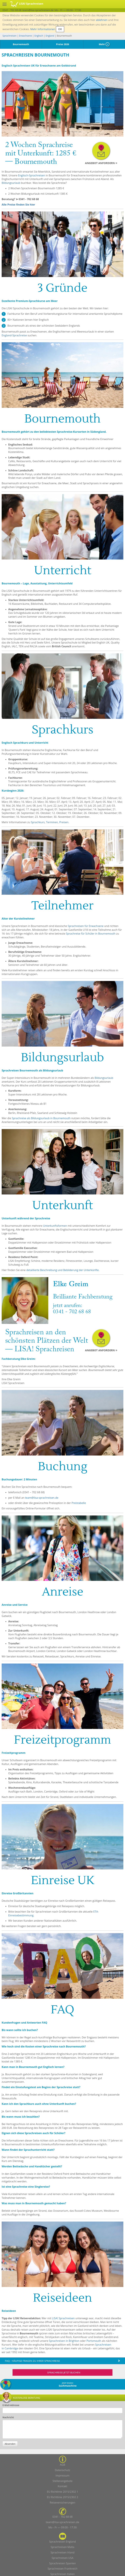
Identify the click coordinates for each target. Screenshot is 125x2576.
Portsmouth (93, 2341)
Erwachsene (25, 35)
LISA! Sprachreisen (63, 2318)
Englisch (38, 35)
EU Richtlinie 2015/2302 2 (62, 2497)
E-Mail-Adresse (10, 2405)
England (50, 35)
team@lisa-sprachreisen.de (41, 1497)
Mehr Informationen (42, 29)
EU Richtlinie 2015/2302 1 (62, 2491)
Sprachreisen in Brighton (64, 2341)
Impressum (62, 2475)
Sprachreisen (9, 35)
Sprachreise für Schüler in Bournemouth (90, 933)
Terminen (52, 822)
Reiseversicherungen (62, 2502)
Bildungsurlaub (11, 183)
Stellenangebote (63, 2481)
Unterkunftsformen (55, 1226)
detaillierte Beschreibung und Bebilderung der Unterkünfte (62, 1270)
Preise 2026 (62, 44)
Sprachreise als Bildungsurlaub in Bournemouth (41, 1118)
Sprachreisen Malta (62, 2547)
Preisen (63, 822)
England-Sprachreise (14, 335)
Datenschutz (62, 2470)
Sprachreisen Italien (62, 2574)
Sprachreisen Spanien (62, 2563)
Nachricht (8, 2417)
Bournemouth (21, 44)
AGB (62, 2464)
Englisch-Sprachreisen (31, 175)
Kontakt (62, 2486)
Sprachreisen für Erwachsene (86, 926)
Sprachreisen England (62, 2541)
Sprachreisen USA (62, 2558)
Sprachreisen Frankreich (63, 2568)
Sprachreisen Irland (62, 2552)
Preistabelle (79, 1503)
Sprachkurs (38, 822)
